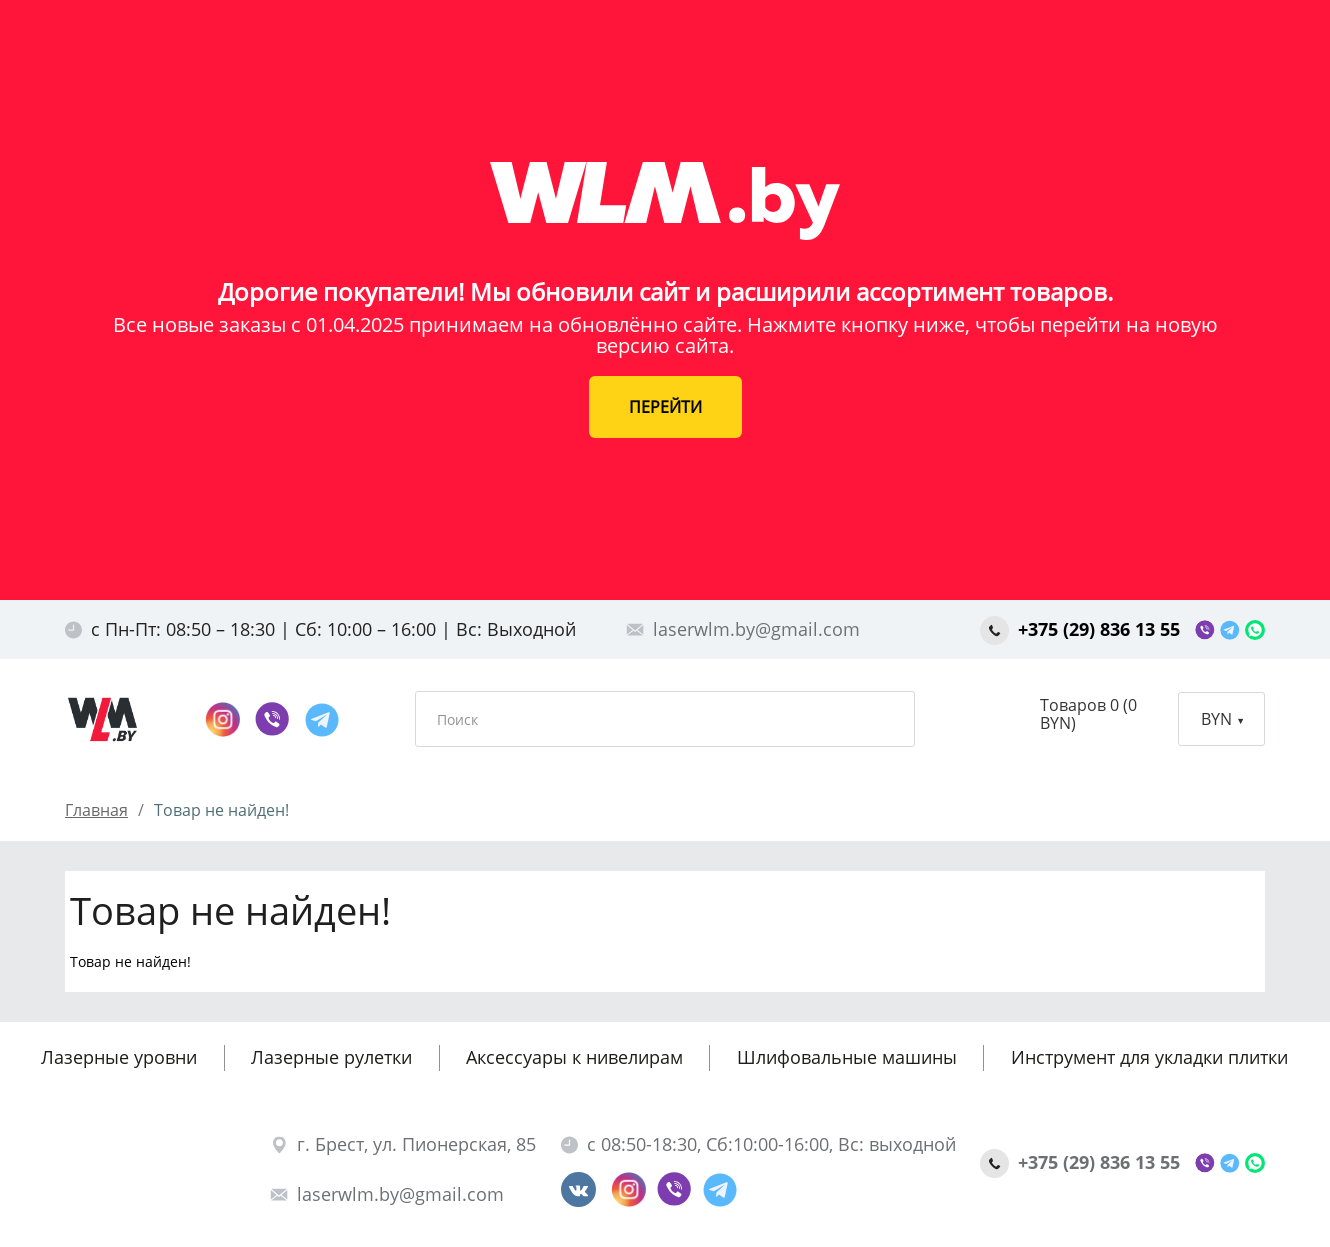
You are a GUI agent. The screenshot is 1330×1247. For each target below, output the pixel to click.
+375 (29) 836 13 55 (1082, 629)
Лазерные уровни (119, 1057)
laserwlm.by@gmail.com (743, 629)
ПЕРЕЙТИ (665, 407)
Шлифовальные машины (847, 1057)
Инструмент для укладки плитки (1149, 1057)
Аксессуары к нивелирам (574, 1057)
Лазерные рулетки (331, 1057)
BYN (1222, 719)
